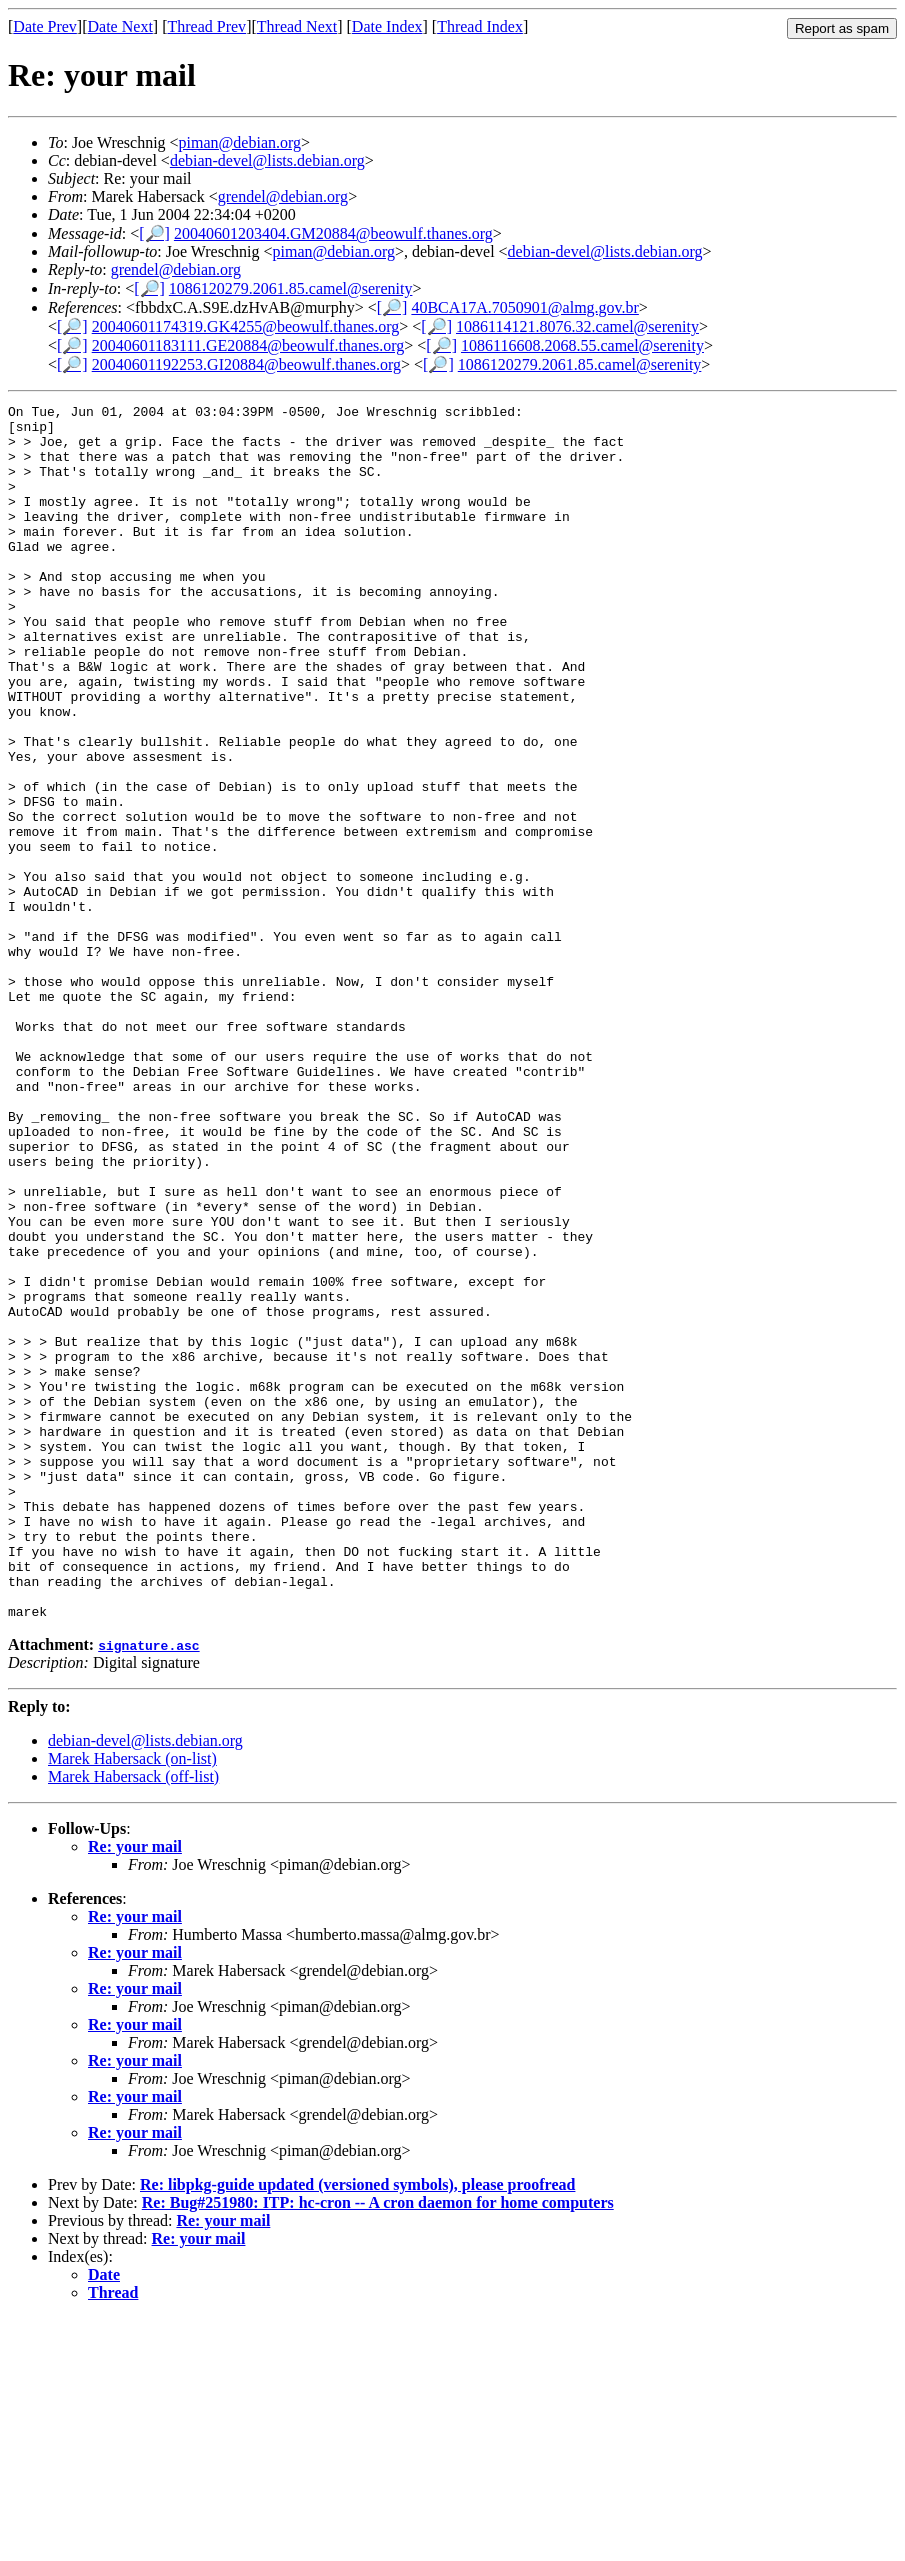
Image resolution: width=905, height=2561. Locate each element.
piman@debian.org (240, 142)
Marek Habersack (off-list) (133, 2019)
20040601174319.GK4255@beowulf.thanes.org (246, 326)
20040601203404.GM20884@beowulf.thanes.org (333, 233)
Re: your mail (135, 2089)
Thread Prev (206, 26)
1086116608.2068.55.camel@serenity (582, 345)
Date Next (120, 26)
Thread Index (480, 26)
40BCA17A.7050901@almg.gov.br (524, 307)
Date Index (387, 26)
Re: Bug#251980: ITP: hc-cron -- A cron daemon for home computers (378, 2445)
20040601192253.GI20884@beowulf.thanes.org (246, 364)
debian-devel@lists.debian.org (267, 160)
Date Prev (45, 26)
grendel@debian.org (283, 196)
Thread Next (297, 26)
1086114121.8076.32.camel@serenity (577, 326)
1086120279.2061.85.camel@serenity (291, 288)
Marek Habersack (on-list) (132, 2001)
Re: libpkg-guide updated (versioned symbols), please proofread (357, 2427)
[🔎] (154, 233)
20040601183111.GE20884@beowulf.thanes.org (248, 345)
